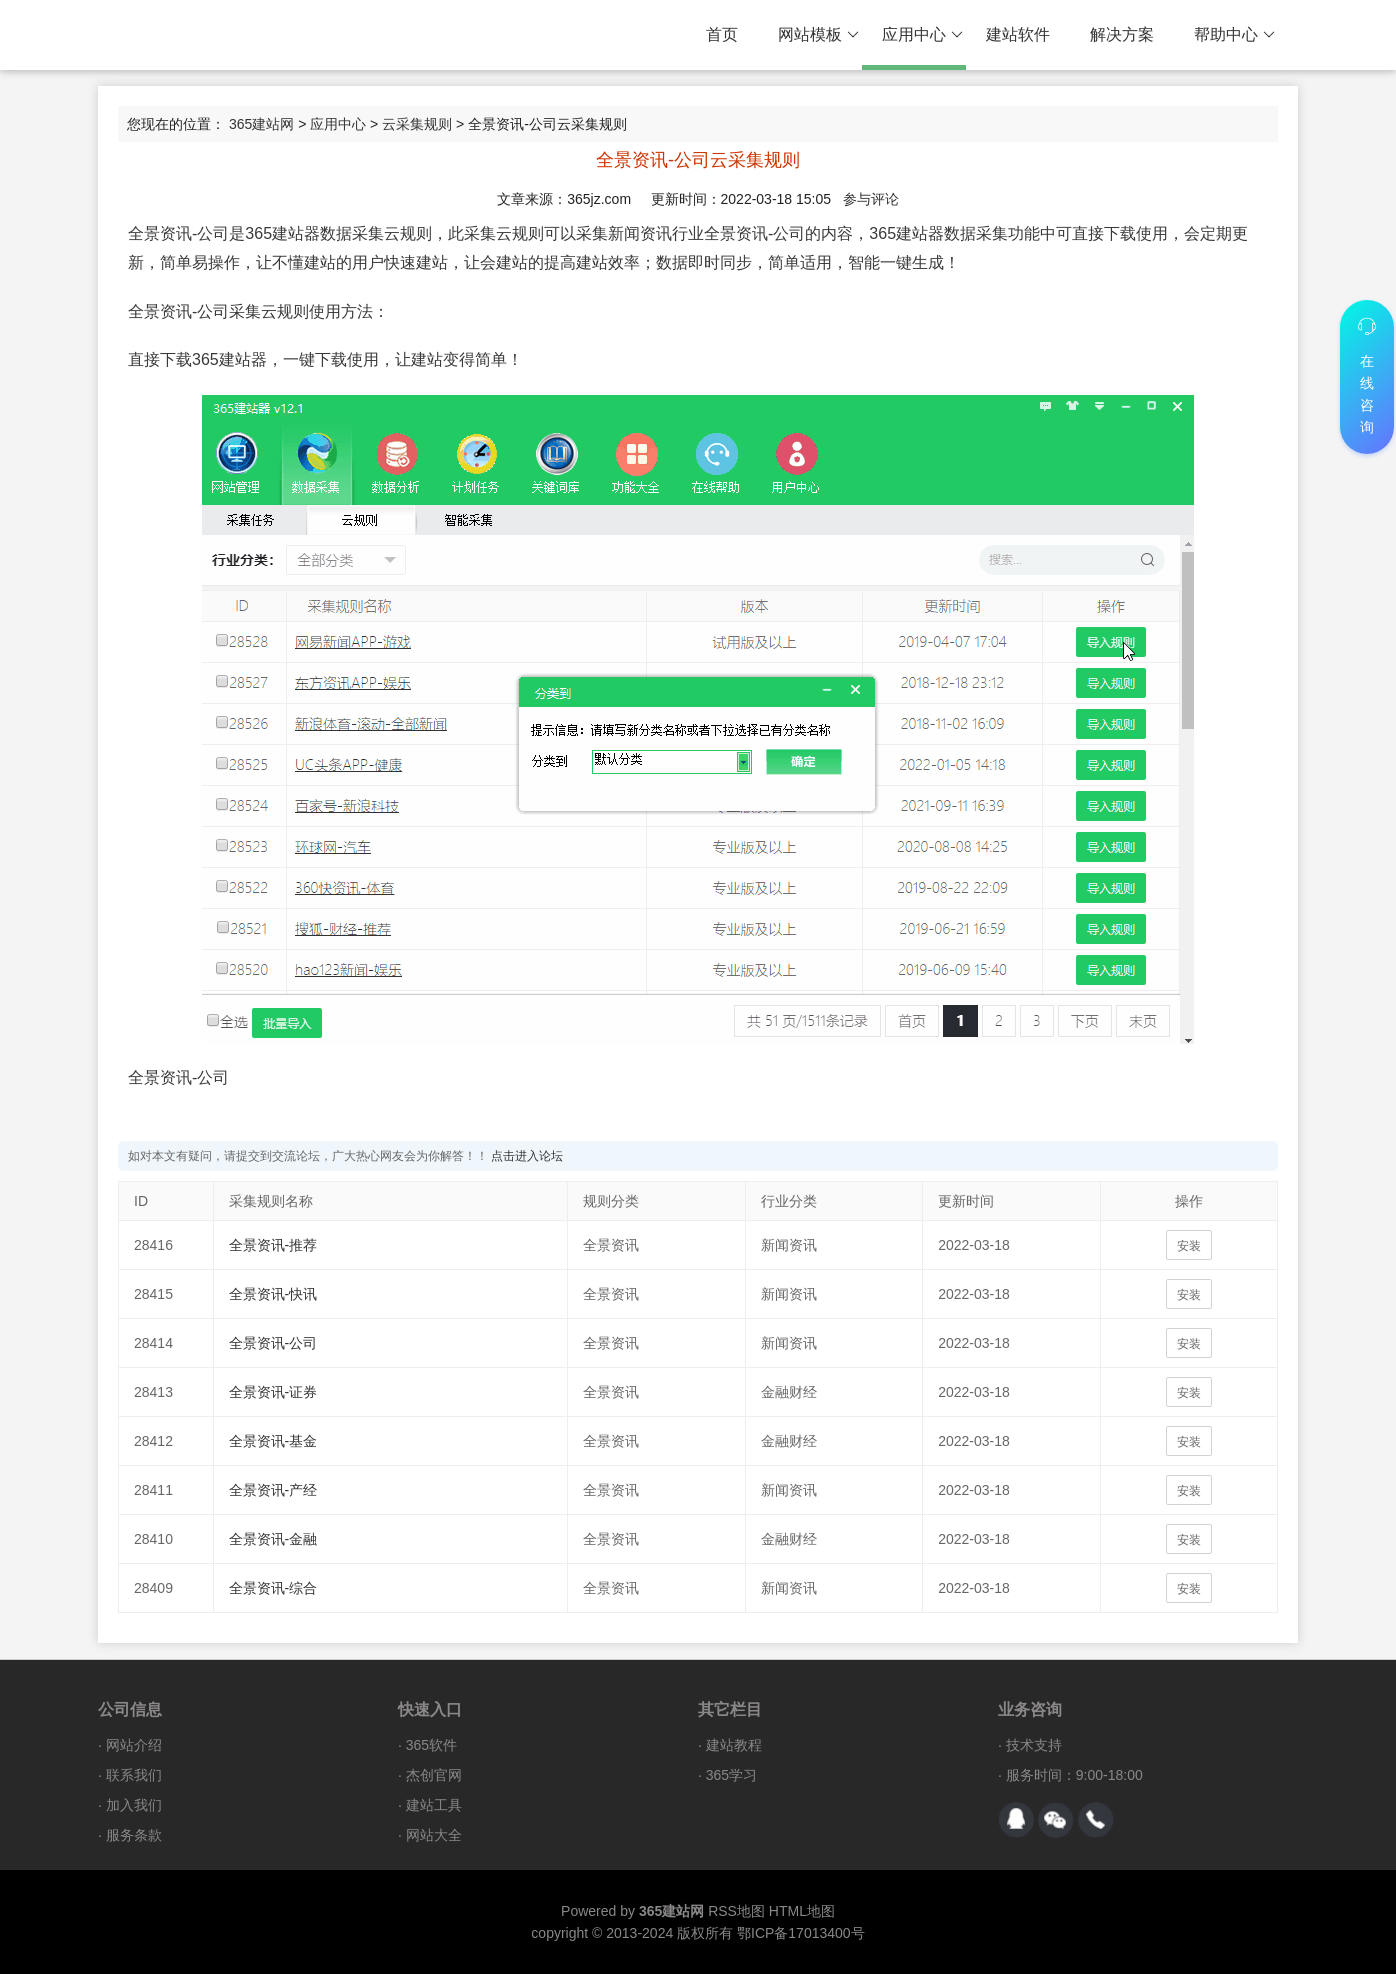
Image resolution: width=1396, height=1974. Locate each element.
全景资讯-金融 (273, 1539)
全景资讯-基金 (273, 1441)
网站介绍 (134, 1745)
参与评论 (871, 199)
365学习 (731, 1775)
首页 (722, 34)
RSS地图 (736, 1911)
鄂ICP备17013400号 (801, 1933)
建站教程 (734, 1745)
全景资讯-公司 (273, 1343)
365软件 (431, 1745)
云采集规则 (417, 124)
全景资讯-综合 (273, 1588)
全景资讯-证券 (273, 1392)
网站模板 (818, 35)
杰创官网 (434, 1775)
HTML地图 (802, 1911)
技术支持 (1034, 1745)
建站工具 (434, 1805)
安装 (1189, 1246)
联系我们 (134, 1775)
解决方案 (1122, 34)
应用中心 (922, 35)
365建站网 (261, 124)
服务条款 (134, 1835)
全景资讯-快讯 (273, 1294)
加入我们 (134, 1805)
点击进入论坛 (527, 1156)
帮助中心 (1234, 35)
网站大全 (434, 1835)
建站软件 (1018, 34)
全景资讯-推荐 (273, 1245)
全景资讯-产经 (273, 1490)
